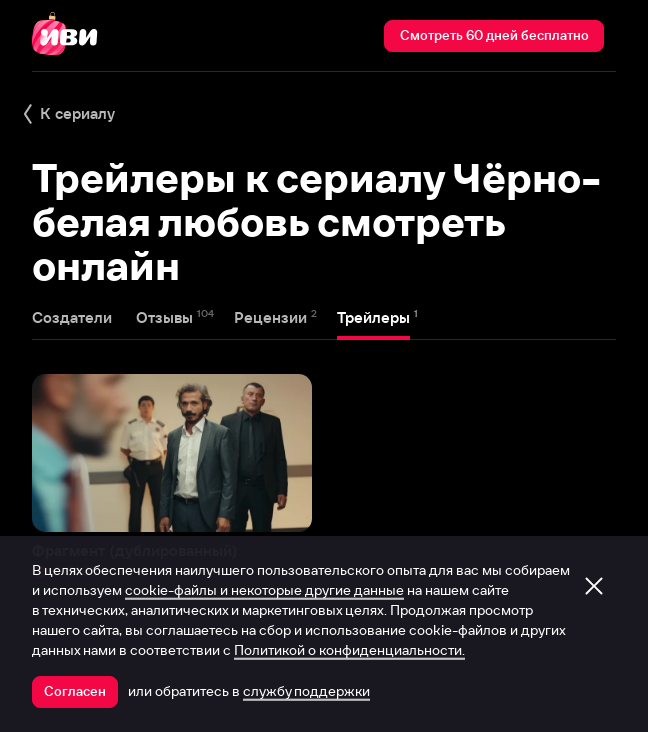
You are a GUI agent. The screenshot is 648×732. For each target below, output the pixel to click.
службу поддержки (306, 691)
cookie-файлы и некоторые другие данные (264, 590)
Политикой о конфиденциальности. (349, 650)
